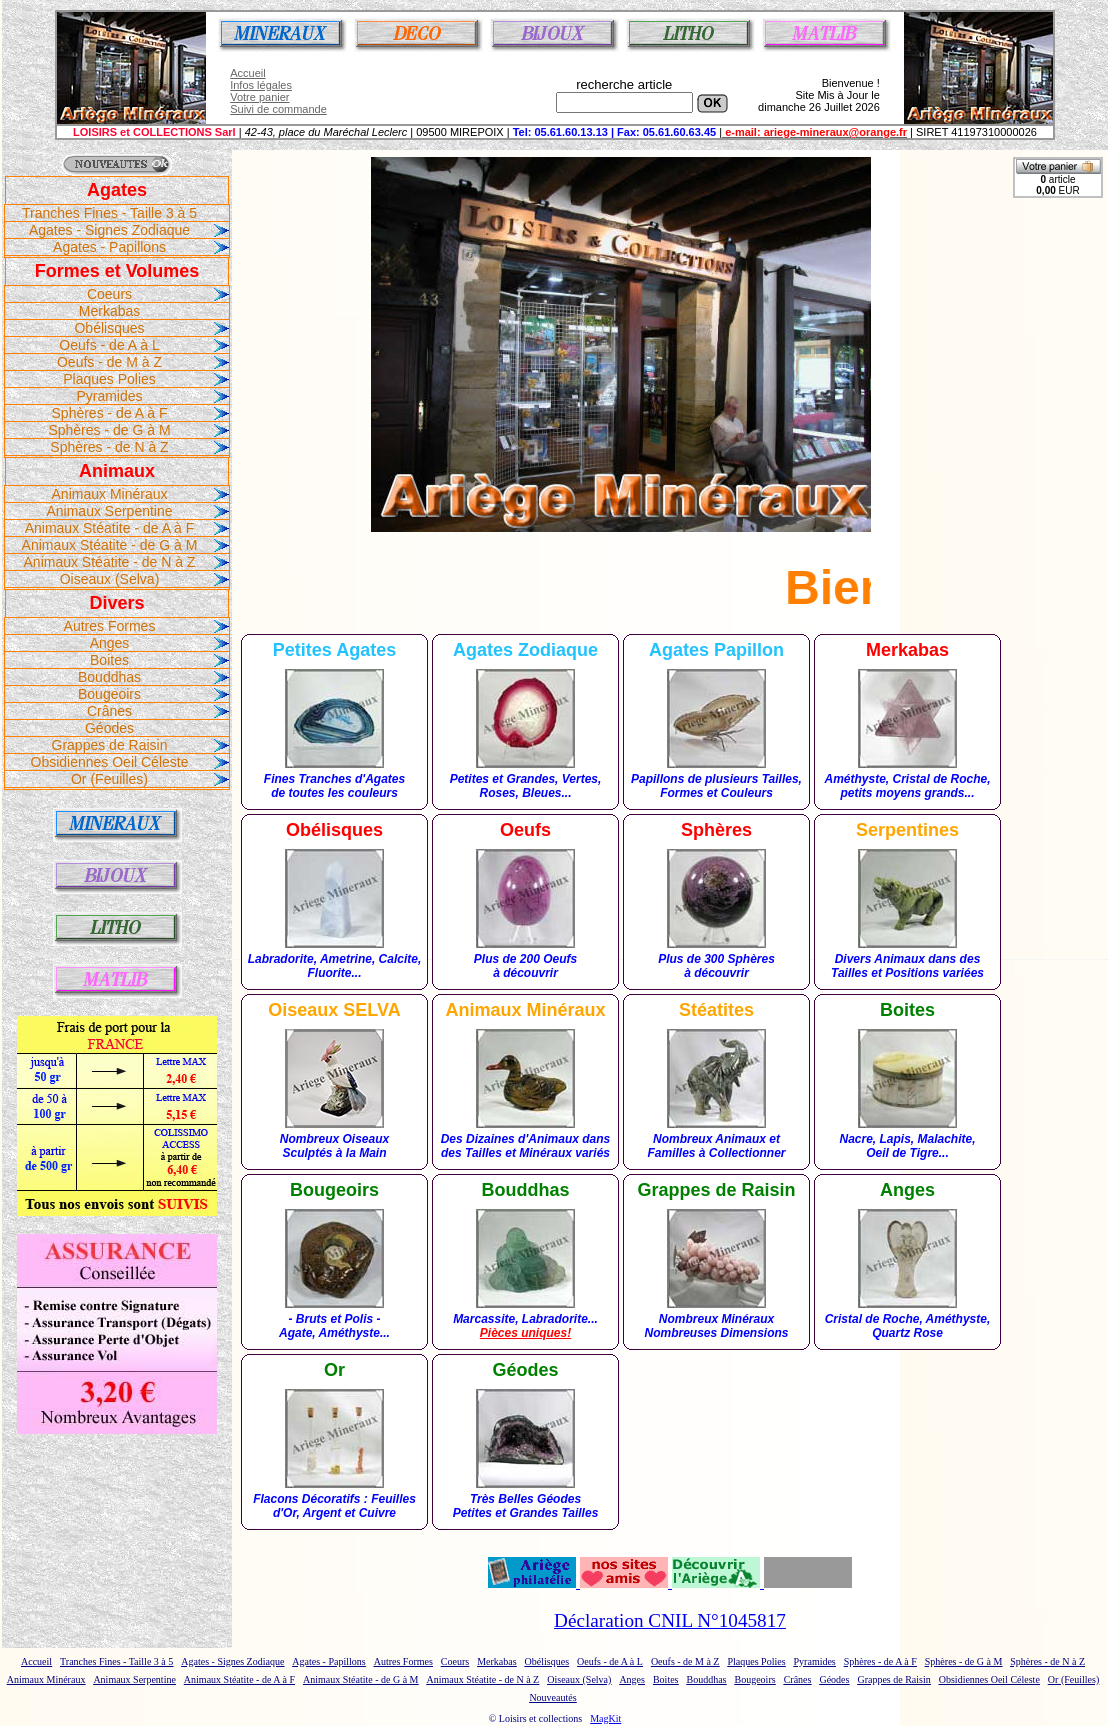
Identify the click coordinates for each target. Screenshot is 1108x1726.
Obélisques (109, 328)
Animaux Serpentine (109, 511)
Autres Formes (110, 626)
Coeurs (109, 294)
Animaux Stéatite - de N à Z (110, 562)
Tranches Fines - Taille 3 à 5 (109, 213)
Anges (110, 643)
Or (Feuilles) (109, 779)
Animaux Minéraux (110, 494)
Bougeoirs (109, 694)
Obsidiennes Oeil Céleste (110, 762)
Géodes (109, 728)
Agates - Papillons (109, 247)
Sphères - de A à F (110, 413)
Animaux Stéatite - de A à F (110, 528)
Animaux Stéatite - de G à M (110, 545)
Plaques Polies (109, 379)
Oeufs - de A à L (109, 345)
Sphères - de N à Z (109, 447)
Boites (109, 660)
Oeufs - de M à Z (109, 362)
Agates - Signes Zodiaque (109, 230)
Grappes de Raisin (110, 745)
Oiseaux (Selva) (110, 579)
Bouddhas (109, 677)
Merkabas (109, 311)
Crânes (109, 711)
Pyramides (109, 396)
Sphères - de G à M (109, 430)
